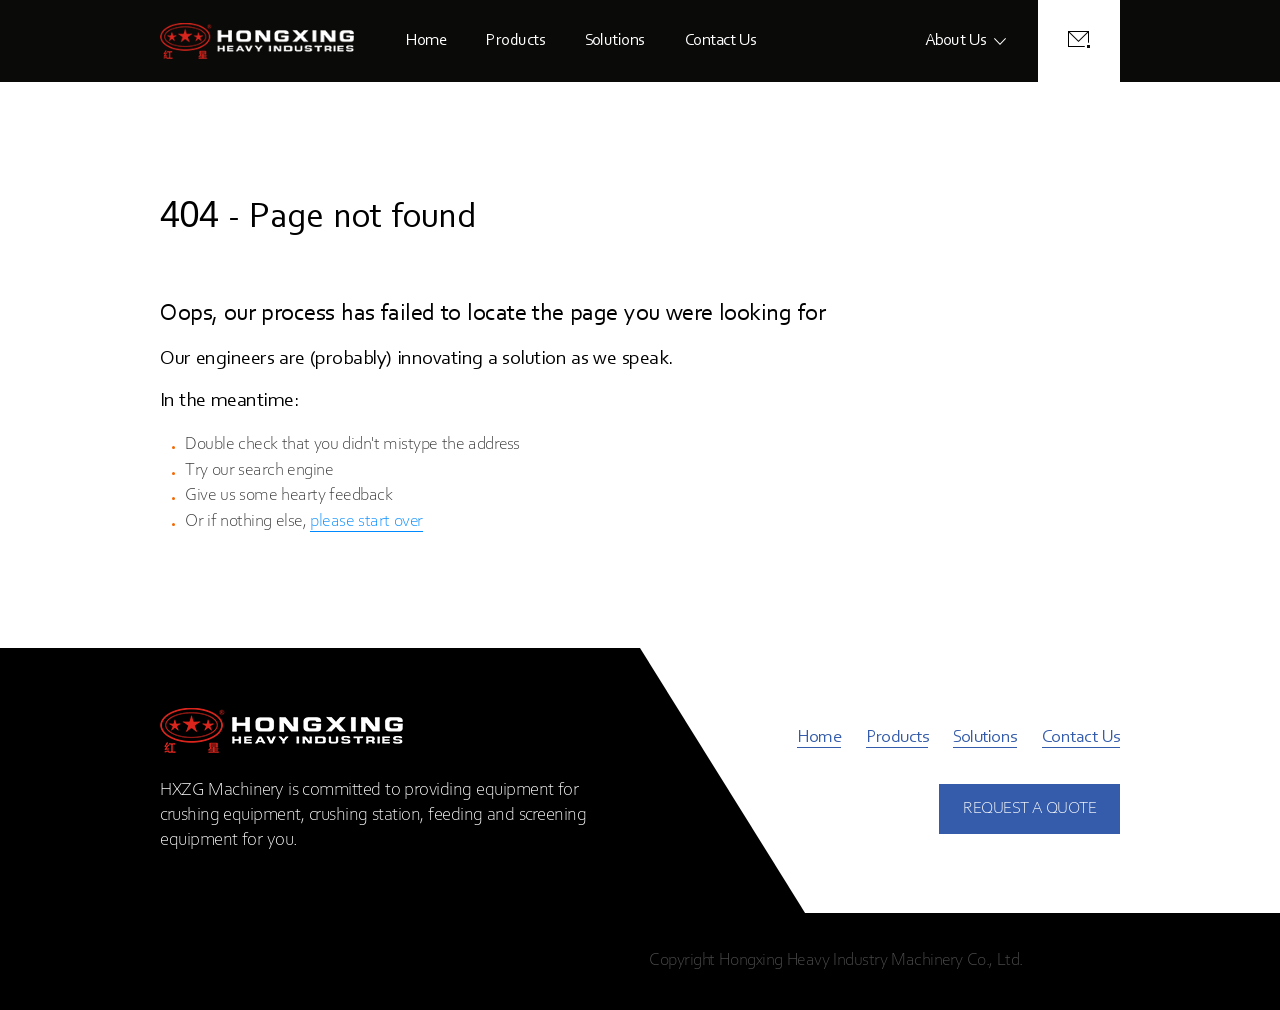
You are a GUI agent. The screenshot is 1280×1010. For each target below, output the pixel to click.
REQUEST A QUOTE (1029, 808)
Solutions (615, 40)
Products (515, 40)
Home (426, 40)
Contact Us (720, 40)
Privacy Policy (1074, 961)
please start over (366, 522)
